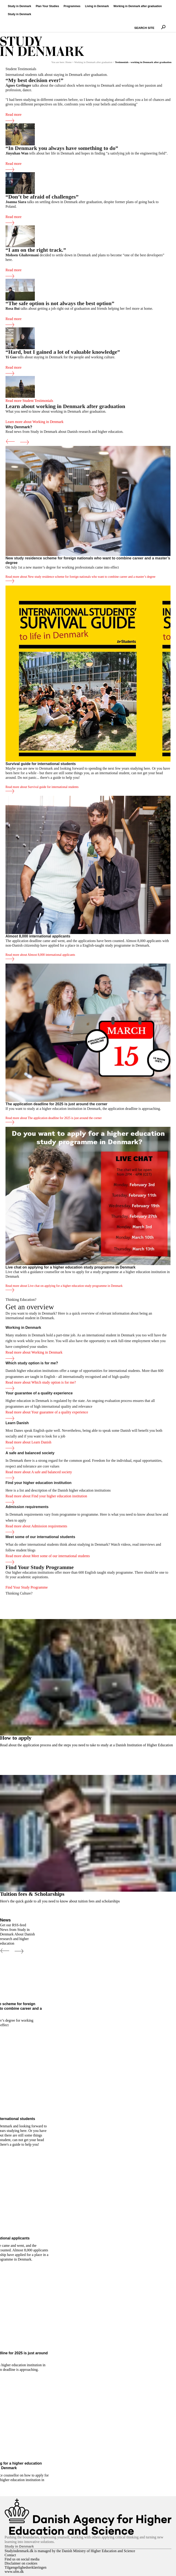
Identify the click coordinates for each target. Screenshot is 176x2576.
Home (68, 62)
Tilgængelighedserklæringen (26, 2567)
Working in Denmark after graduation (93, 62)
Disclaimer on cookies (21, 2563)
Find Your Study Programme (27, 1587)
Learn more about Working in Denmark (34, 422)
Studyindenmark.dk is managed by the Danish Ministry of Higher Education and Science (70, 2551)
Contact (10, 2555)
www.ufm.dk (14, 2571)
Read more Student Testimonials (29, 401)
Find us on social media (22, 2559)
